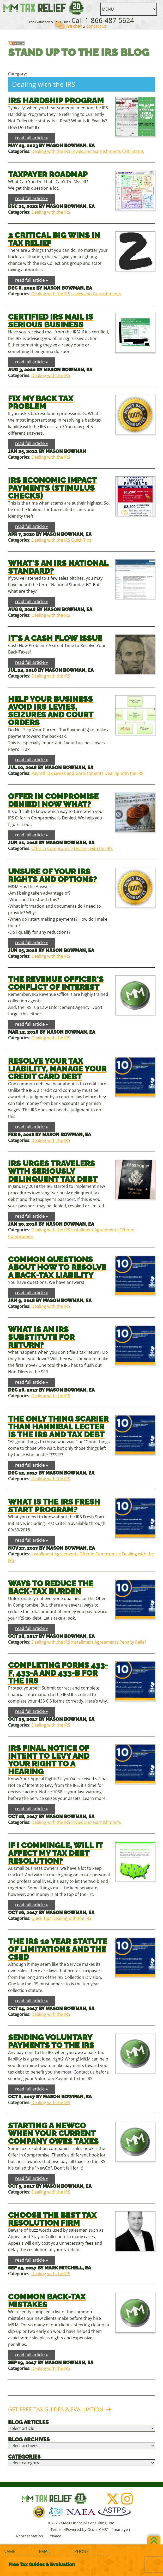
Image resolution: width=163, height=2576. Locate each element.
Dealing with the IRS (50, 151)
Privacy (55, 2535)
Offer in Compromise (52, 848)
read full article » (31, 138)
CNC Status (133, 151)
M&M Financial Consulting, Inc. (43, 8)
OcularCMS (97, 2529)
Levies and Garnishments (96, 151)
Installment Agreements (94, 1230)
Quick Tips (81, 540)
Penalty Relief (132, 1642)
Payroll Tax (42, 773)
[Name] (19, 2551)
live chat (73, 26)
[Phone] (90, 2551)
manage (121, 2529)
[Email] (55, 2551)
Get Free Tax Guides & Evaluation (56, 2409)
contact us (96, 26)
